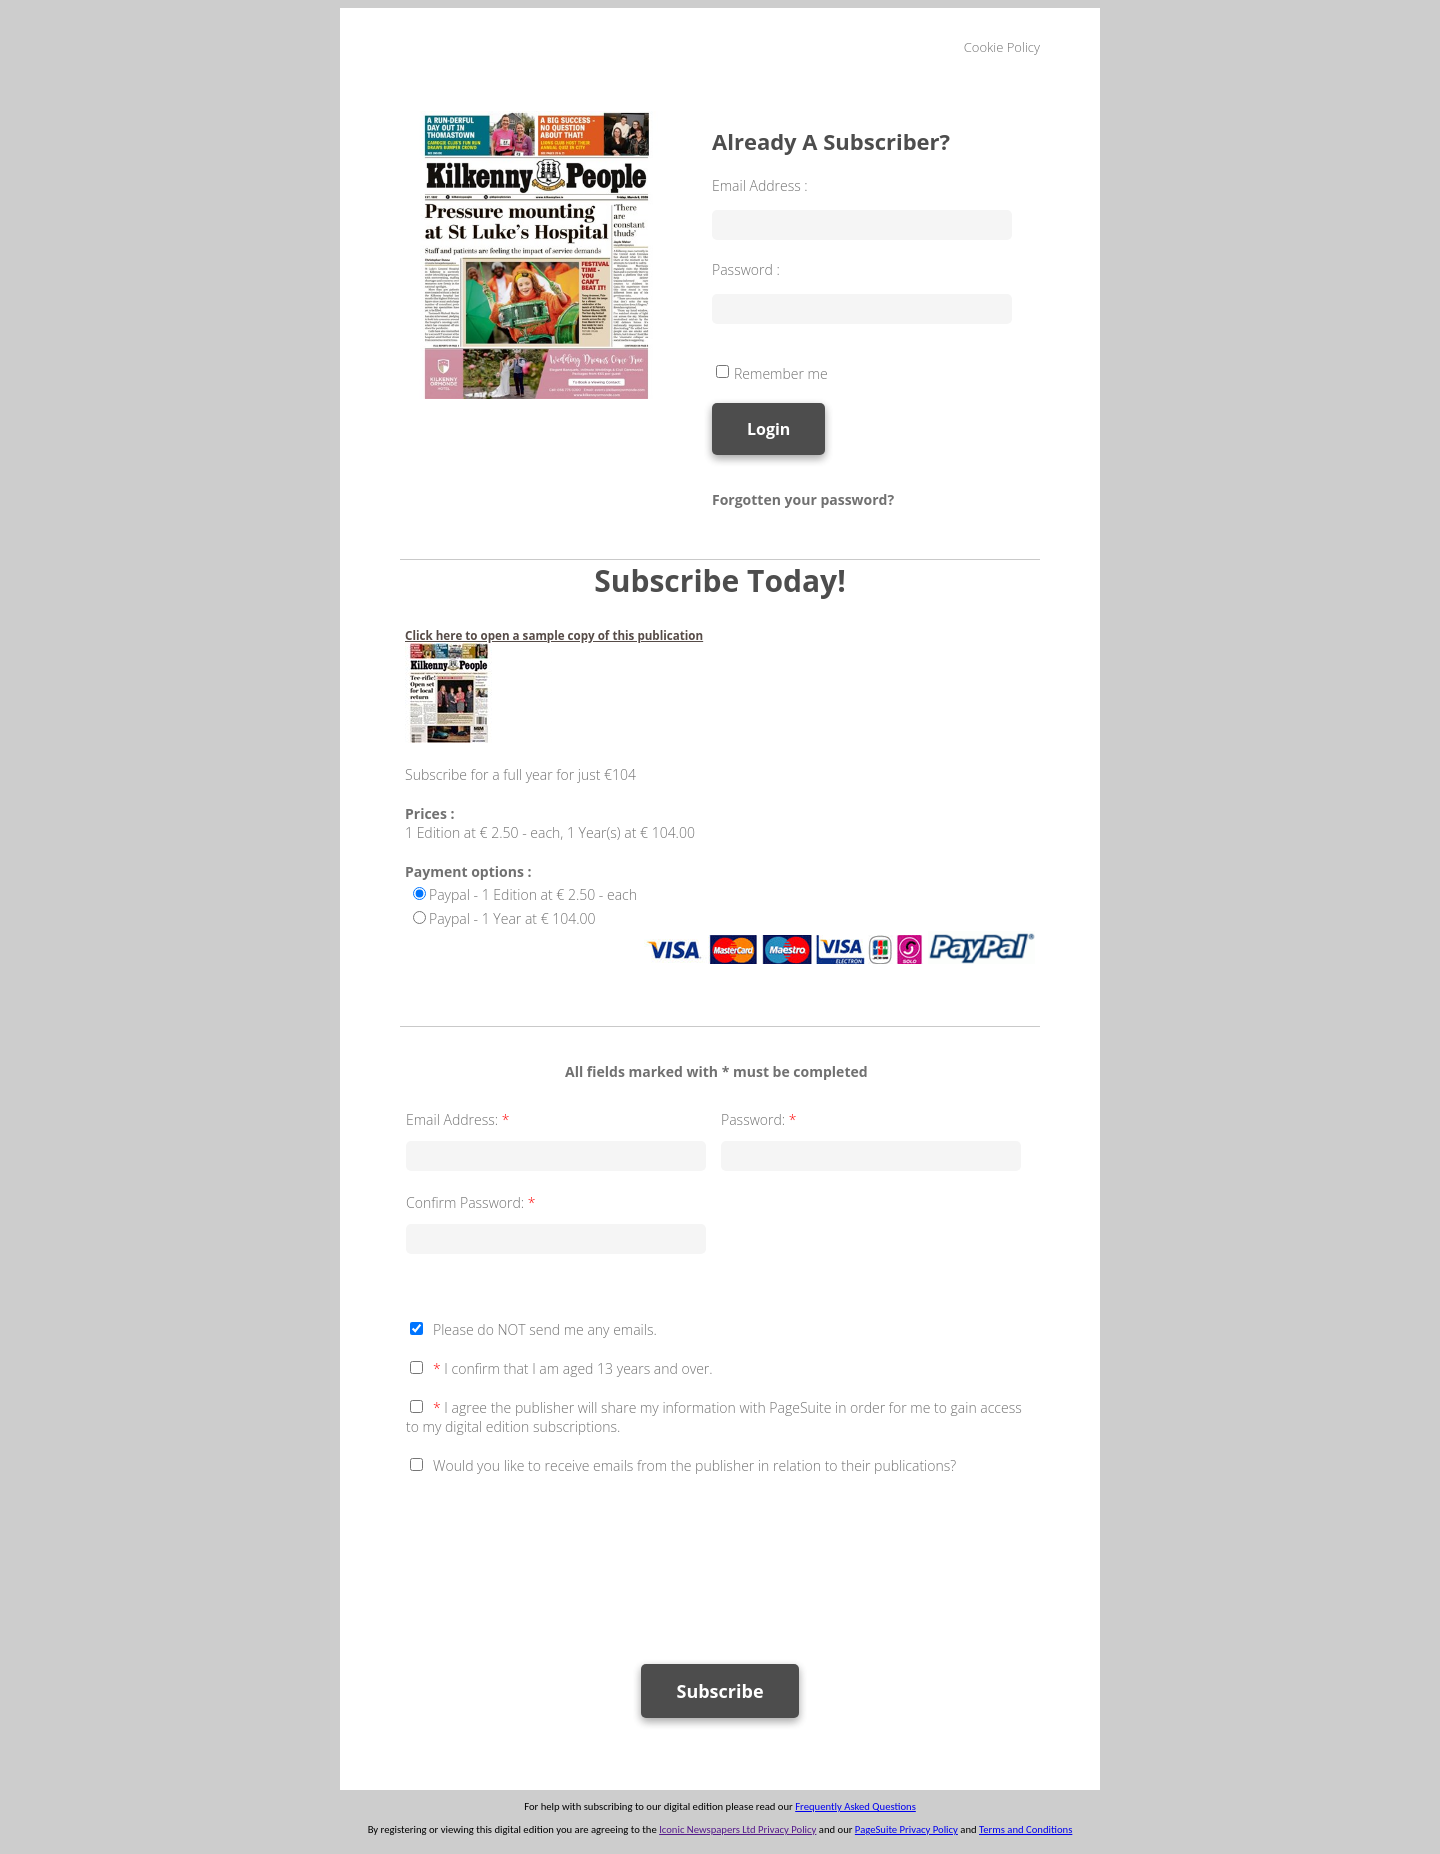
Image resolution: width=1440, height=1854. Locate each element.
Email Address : (760, 185)
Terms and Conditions (1025, 1829)
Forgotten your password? (803, 499)
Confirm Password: (472, 1202)
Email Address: (459, 1119)
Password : (746, 269)
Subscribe (719, 1691)
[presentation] (558, 1560)
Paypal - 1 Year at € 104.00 (512, 918)
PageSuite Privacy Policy (906, 1829)
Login (768, 429)
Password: (760, 1119)
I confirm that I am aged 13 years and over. (573, 1368)
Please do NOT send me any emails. (545, 1329)
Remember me (781, 373)
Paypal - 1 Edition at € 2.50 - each (533, 894)
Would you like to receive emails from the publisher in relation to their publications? (694, 1465)
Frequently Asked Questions (855, 1806)
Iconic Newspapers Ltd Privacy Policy (737, 1829)
